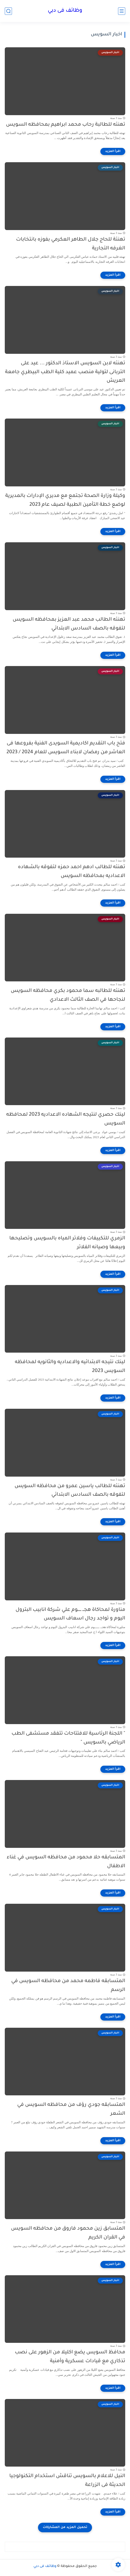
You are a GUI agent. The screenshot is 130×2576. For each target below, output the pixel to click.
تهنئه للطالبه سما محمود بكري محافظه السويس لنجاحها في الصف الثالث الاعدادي (68, 995)
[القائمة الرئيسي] (121, 11)
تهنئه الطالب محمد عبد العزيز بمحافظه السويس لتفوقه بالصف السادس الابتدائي (69, 624)
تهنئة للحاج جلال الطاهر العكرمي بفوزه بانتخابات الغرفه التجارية (70, 244)
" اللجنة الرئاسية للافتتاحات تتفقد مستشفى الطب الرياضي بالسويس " (68, 1738)
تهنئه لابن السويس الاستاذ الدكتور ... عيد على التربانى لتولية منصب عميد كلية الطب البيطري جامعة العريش (65, 372)
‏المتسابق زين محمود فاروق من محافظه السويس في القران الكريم (68, 2233)
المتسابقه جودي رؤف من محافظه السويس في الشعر (71, 2109)
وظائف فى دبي (65, 11)
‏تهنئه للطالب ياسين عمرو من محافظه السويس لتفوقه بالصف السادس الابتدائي (70, 1491)
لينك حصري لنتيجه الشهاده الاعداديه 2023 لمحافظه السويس (65, 1119)
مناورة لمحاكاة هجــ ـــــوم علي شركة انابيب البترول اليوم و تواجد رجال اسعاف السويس (70, 1614)
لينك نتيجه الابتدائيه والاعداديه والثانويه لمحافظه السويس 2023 (70, 1367)
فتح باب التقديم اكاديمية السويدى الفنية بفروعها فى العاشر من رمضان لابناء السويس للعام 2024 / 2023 (65, 748)
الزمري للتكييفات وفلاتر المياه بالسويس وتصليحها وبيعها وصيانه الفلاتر (67, 1243)
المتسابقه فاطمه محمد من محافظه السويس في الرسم (68, 1986)
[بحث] (8, 11)
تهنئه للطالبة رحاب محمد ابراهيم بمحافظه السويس (65, 125)
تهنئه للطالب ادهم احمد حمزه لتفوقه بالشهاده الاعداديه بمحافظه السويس (71, 872)
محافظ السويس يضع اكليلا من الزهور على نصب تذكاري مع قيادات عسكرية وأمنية (70, 2357)
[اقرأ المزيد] (112, 151)
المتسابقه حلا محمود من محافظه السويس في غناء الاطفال (66, 1862)
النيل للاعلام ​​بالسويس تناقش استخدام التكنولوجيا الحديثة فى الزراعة (67, 2481)
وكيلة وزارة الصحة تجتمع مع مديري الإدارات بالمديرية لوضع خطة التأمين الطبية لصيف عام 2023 (65, 500)
